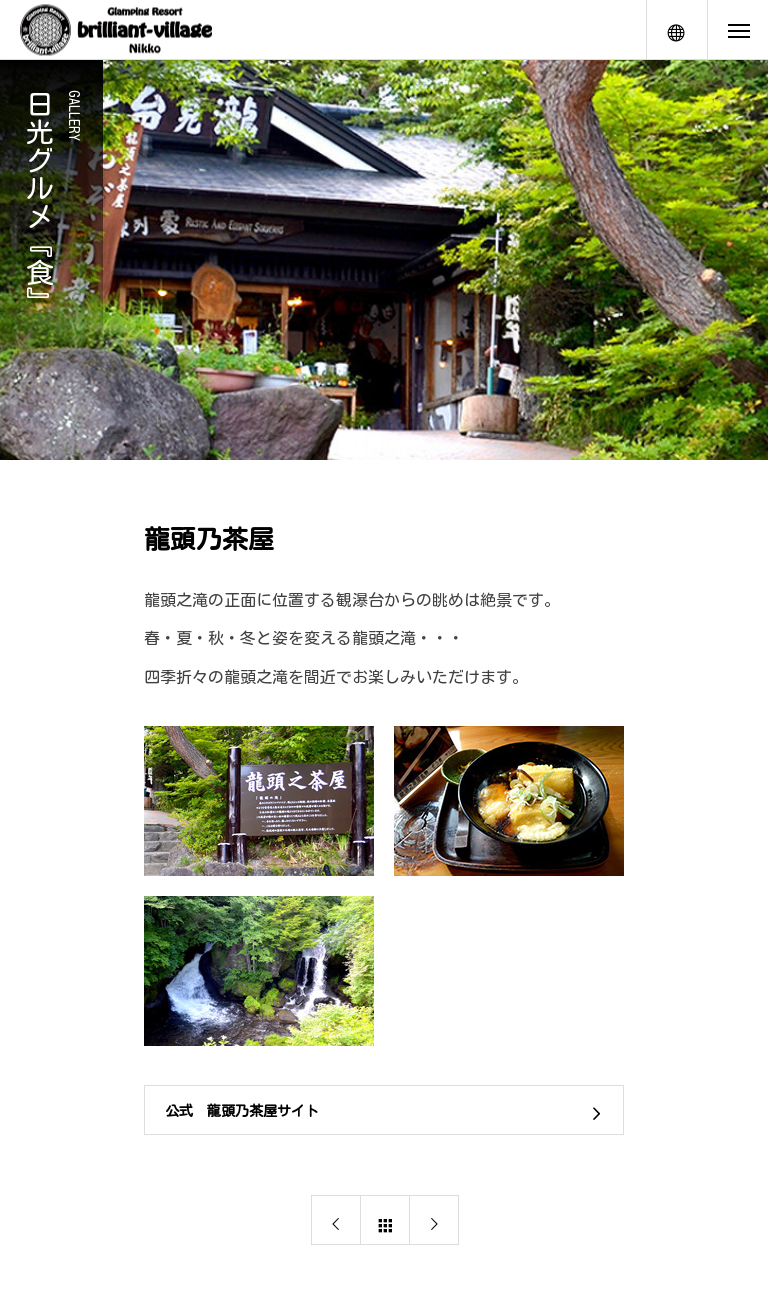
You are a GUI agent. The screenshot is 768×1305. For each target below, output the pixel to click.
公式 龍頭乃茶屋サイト (242, 1111)
